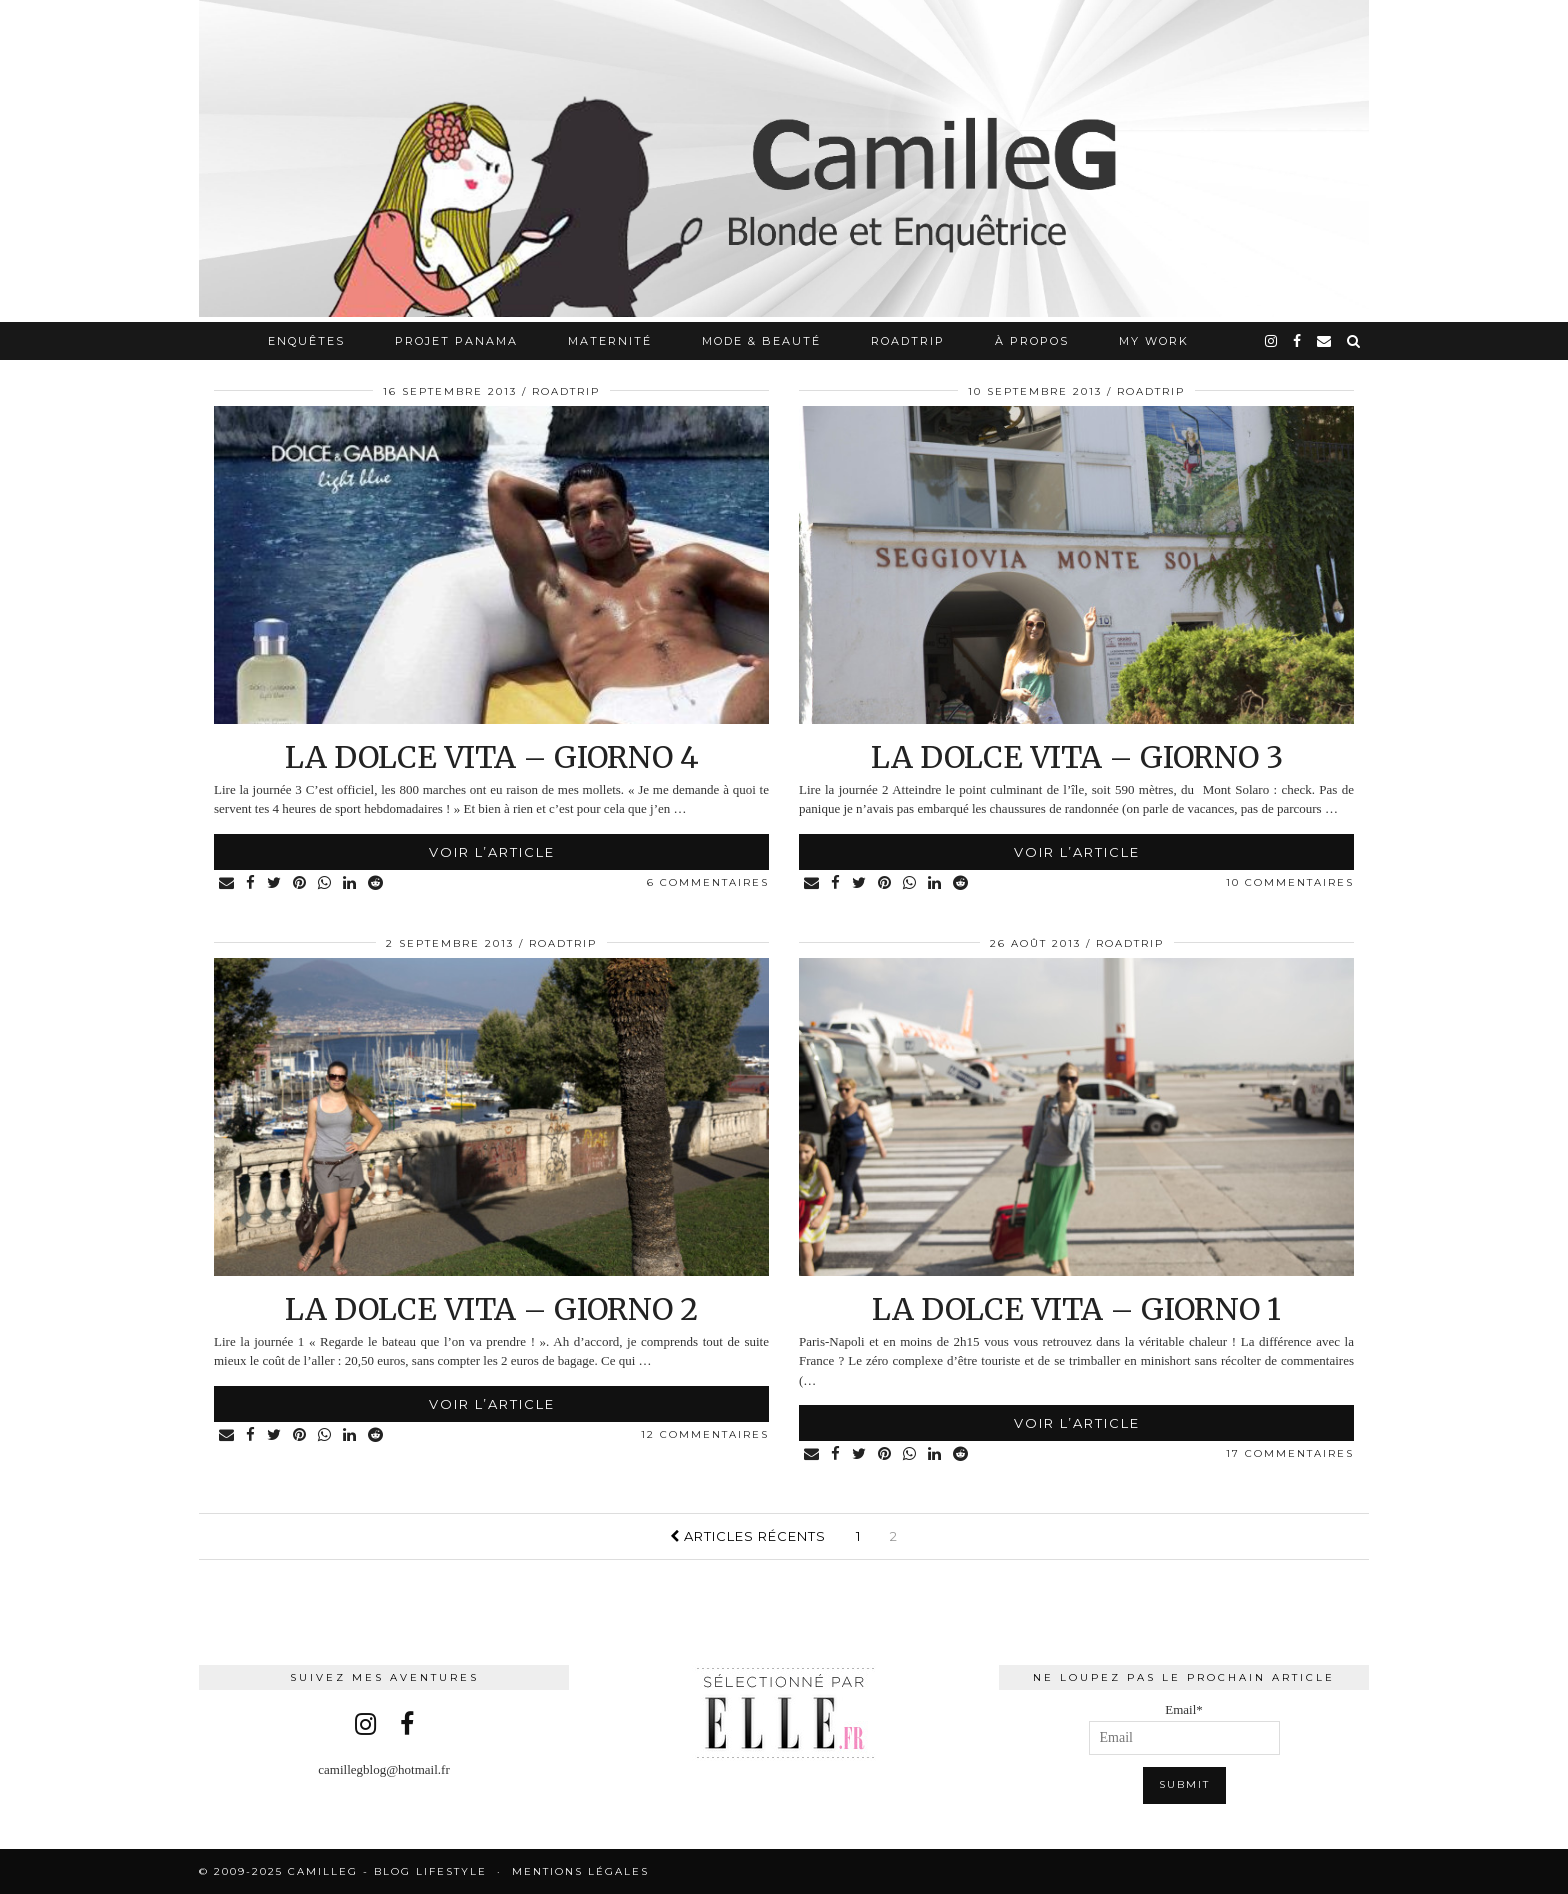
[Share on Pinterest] (300, 883)
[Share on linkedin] (350, 883)
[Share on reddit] (376, 883)
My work (1154, 341)
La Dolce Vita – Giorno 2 (491, 1309)
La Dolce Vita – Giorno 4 (492, 757)
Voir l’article (492, 852)
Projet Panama (456, 341)
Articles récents (748, 1536)
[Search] (1354, 341)
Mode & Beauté (761, 341)
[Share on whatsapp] (325, 883)
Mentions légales (580, 1871)
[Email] (1325, 341)
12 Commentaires (705, 1434)
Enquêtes (306, 341)
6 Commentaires (708, 882)
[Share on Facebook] (251, 883)
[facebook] (1298, 341)
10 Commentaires (1290, 882)
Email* (1184, 1728)
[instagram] (1272, 341)
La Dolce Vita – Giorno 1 (1076, 1309)
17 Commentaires (1290, 1453)
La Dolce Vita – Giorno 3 (1077, 757)
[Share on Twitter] (275, 883)
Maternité (610, 341)
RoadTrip (908, 341)
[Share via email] (227, 883)
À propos (1032, 341)
